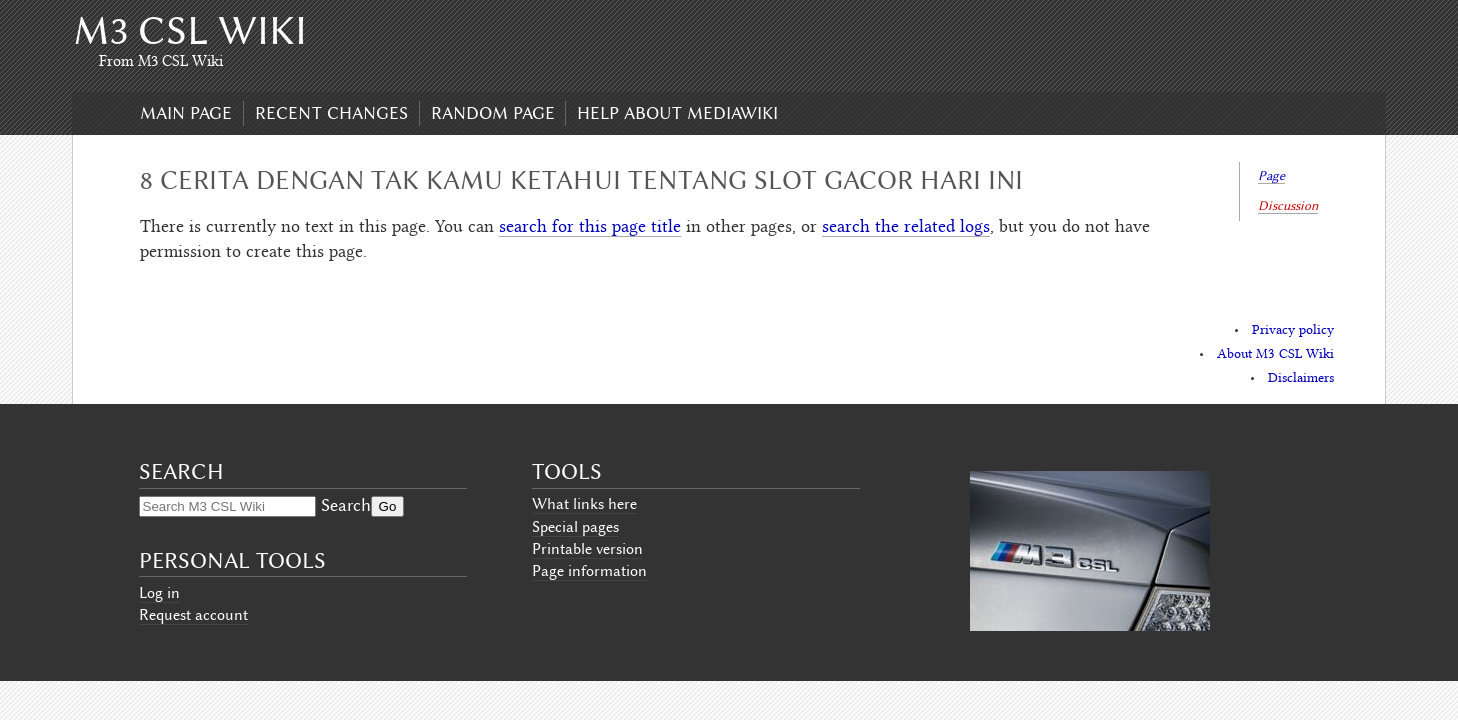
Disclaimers (1301, 379)
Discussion (1288, 205)
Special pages (575, 527)
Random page (493, 113)
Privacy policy (1293, 331)
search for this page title (590, 228)
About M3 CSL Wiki (1275, 355)
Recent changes (331, 113)
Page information (589, 571)
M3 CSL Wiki (190, 30)
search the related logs (906, 228)
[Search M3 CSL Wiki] (227, 506)
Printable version (587, 549)
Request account (193, 615)
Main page (186, 113)
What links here (584, 504)
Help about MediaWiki (677, 113)
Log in (159, 593)
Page (1271, 175)
